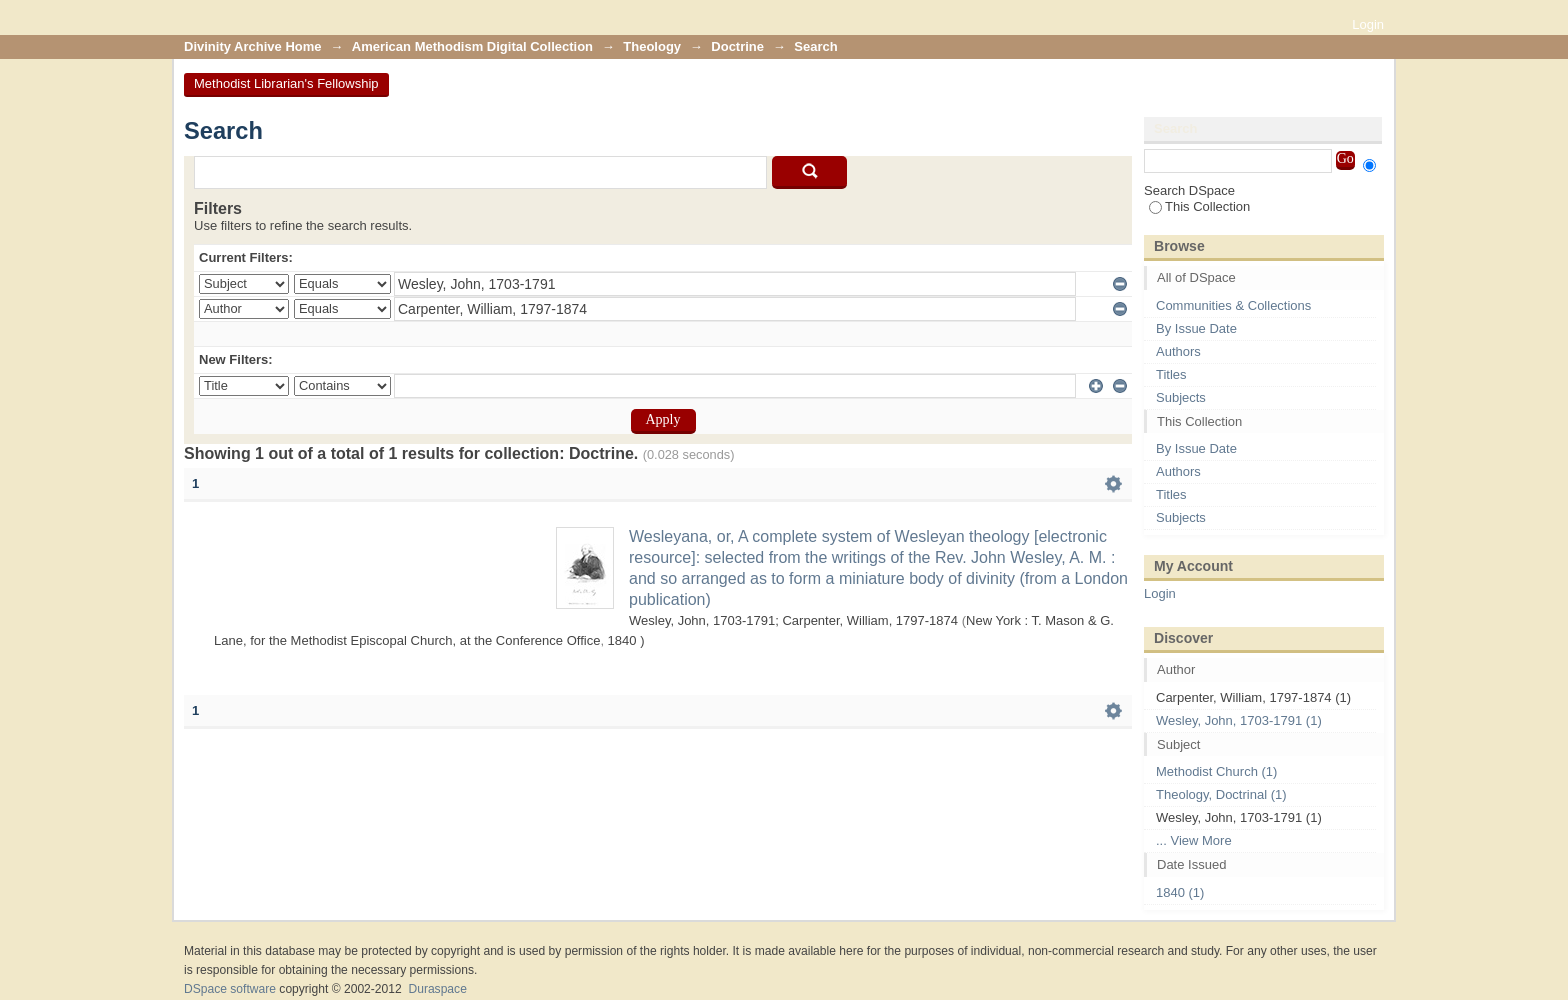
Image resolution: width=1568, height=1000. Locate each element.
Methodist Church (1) (1216, 771)
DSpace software (230, 989)
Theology (652, 46)
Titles (1171, 374)
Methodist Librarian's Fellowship (286, 83)
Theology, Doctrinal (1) (1221, 794)
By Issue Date (1196, 328)
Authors (1178, 351)
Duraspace (437, 989)
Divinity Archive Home (253, 46)
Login (1368, 24)
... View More (1194, 840)
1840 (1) (1180, 892)
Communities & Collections (1233, 305)
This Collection (1199, 206)
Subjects (1181, 397)
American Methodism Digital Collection (472, 46)
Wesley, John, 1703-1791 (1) (1239, 720)
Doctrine (737, 46)
